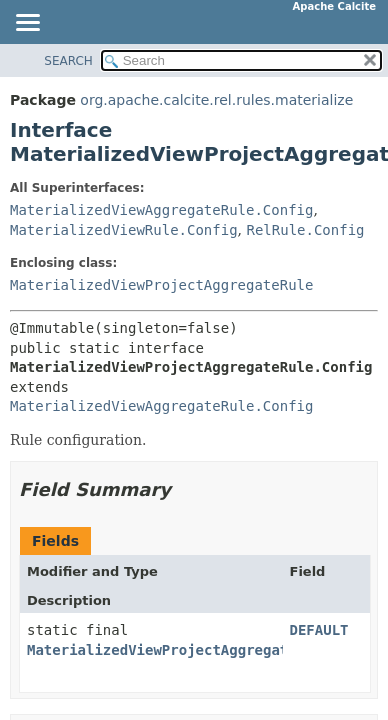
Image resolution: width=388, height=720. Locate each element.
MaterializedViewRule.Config (124, 230)
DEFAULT (319, 630)
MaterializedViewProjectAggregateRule (161, 285)
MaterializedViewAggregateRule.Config (161, 210)
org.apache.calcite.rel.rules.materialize (216, 100)
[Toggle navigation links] (27, 24)
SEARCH (68, 61)
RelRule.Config (305, 230)
